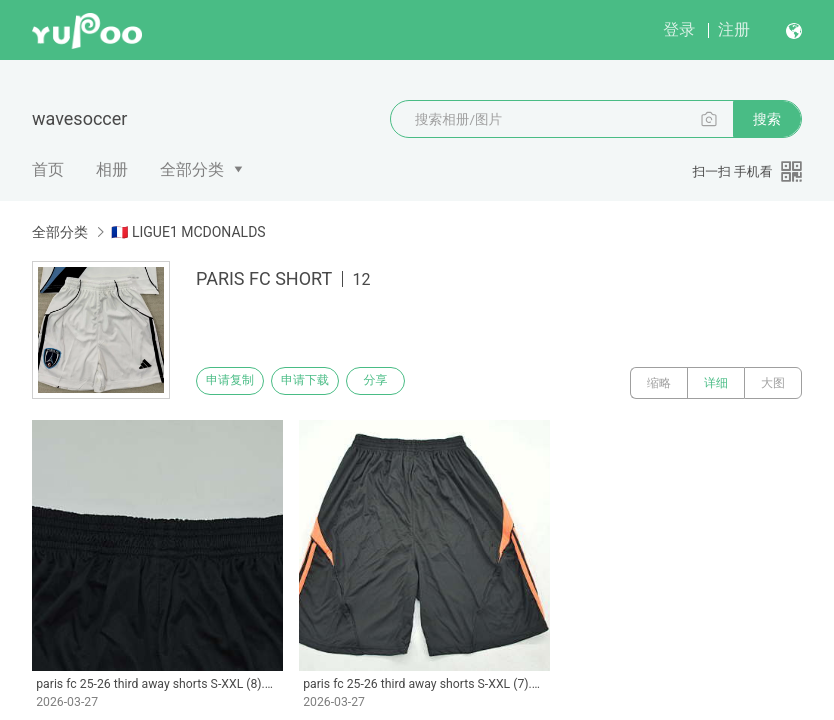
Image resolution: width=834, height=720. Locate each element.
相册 (112, 169)
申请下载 (328, 383)
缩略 (659, 383)
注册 (734, 29)
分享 (418, 383)
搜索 (767, 119)
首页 (48, 169)
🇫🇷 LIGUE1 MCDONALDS (188, 232)
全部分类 (192, 169)
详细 (716, 383)
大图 (773, 383)
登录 (679, 29)
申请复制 (238, 383)
